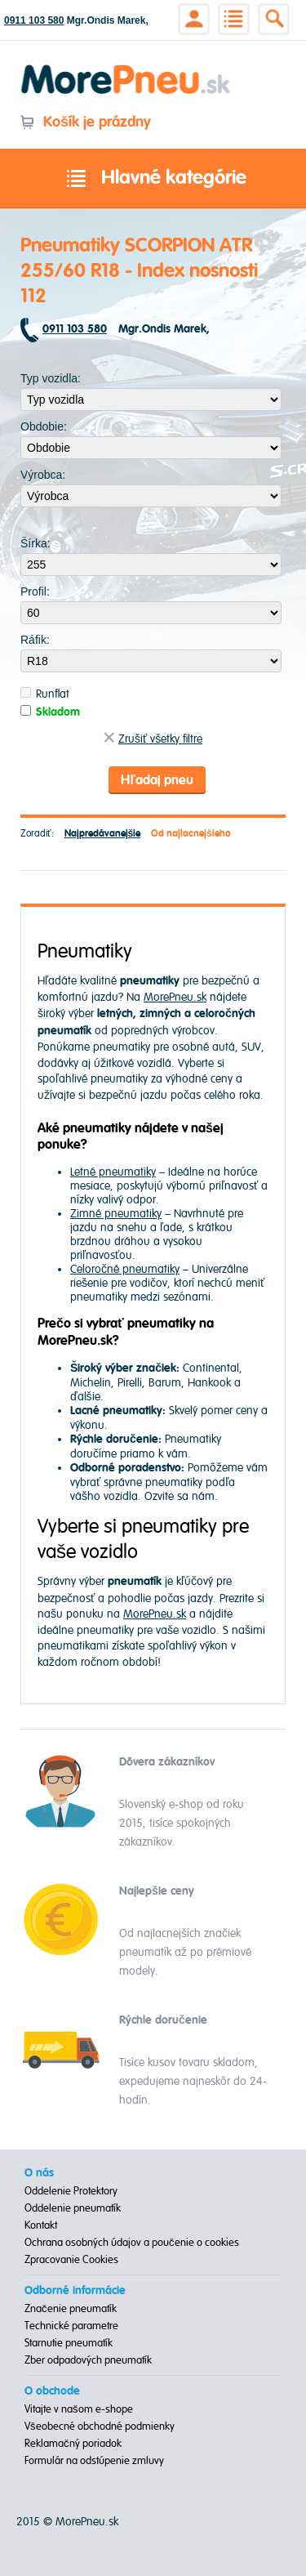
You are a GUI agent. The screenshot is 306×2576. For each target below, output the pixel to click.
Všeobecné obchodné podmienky (99, 2426)
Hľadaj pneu (157, 780)
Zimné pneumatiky (116, 1214)
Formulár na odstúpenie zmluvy (94, 2460)
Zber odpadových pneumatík (88, 2360)
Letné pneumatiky (113, 1172)
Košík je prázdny (85, 122)
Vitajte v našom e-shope (78, 2409)
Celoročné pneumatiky (125, 1269)
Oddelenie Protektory (71, 2191)
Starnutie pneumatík (68, 2343)
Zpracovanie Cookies (71, 2259)
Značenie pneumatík (70, 2308)
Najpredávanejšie (102, 834)
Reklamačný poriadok (73, 2443)
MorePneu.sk (175, 997)
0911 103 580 (34, 20)
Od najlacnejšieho (191, 834)
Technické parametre (71, 2326)
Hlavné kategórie (153, 179)
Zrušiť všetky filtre (153, 739)
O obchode (52, 2391)
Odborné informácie (75, 2291)
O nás (39, 2173)
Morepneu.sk (126, 67)
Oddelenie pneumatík (72, 2208)
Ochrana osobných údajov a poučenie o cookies (131, 2242)
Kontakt (40, 2225)
